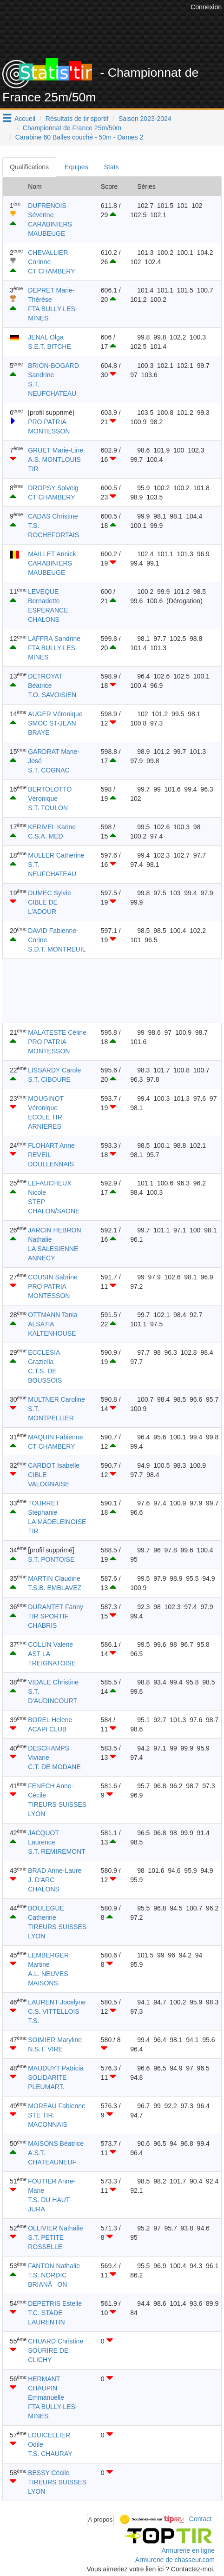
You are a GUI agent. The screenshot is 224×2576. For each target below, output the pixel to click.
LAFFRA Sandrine (54, 638)
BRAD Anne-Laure (54, 1870)
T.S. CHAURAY (50, 2453)
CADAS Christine (53, 516)
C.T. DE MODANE (54, 1767)
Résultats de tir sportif (77, 118)
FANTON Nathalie (54, 2266)
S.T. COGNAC (48, 770)
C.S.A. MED (45, 836)
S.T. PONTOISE (51, 1559)
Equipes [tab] (76, 167)
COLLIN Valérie (50, 1644)
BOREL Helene (50, 1720)
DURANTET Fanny (55, 1607)
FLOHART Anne (51, 1145)
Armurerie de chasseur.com (175, 2559)
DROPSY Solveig (53, 488)
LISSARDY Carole (54, 1070)
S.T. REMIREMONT (57, 1851)
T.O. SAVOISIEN (52, 695)
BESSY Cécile (48, 2472)
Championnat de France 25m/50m (72, 128)
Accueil (24, 118)
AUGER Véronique (55, 714)
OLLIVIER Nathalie (55, 2228)
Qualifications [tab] (29, 167)
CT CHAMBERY (51, 271)
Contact (200, 2519)
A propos (100, 2519)
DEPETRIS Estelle (55, 2303)
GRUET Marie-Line (55, 450)
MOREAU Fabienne (57, 2106)
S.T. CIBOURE (49, 1079)
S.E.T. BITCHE (49, 346)
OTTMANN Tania (52, 1314)
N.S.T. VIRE (45, 2049)
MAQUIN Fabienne (55, 1437)
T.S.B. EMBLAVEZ (54, 1587)
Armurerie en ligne (188, 2550)
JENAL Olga (46, 337)
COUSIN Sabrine (53, 1277)
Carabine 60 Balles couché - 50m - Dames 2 (79, 137)
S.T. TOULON (48, 808)
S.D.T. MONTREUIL (57, 949)
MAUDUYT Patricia (56, 2068)
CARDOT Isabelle (53, 1465)
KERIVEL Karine (52, 827)
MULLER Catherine (56, 855)
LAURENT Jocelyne (57, 2002)
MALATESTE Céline (57, 1032)
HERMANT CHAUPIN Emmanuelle (46, 2388)
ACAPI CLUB (47, 1729)
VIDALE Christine (53, 1682)
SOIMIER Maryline (55, 2039)
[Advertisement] (112, 991)
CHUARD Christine (55, 2341)
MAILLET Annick (52, 554)
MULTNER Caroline (56, 1399)
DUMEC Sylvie (49, 893)
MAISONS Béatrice (56, 2143)
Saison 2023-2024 (145, 118)
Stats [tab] (111, 167)
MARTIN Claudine (54, 1578)
